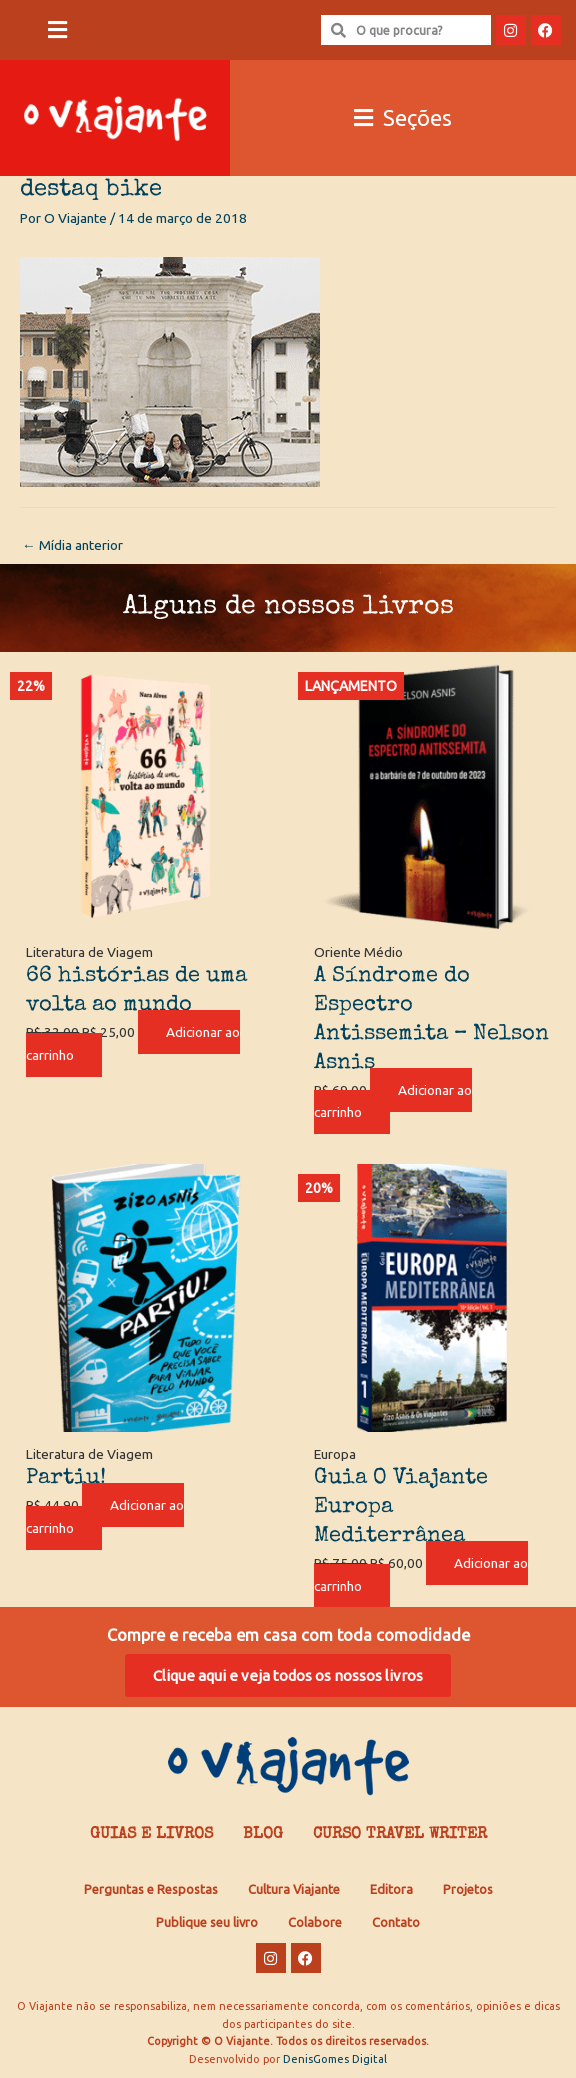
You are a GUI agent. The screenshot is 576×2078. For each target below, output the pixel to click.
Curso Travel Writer (400, 1835)
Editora (391, 1889)
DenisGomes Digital (335, 2059)
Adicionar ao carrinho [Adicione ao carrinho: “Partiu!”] (105, 1516)
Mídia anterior (72, 545)
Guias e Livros (151, 1835)
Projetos (468, 1889)
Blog (263, 1835)
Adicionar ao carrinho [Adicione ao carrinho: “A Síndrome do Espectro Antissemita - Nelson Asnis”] (393, 1101)
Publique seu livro (207, 1922)
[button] (57, 30)
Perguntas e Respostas (151, 1889)
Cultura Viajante (294, 1889)
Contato (396, 1922)
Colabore (315, 1922)
